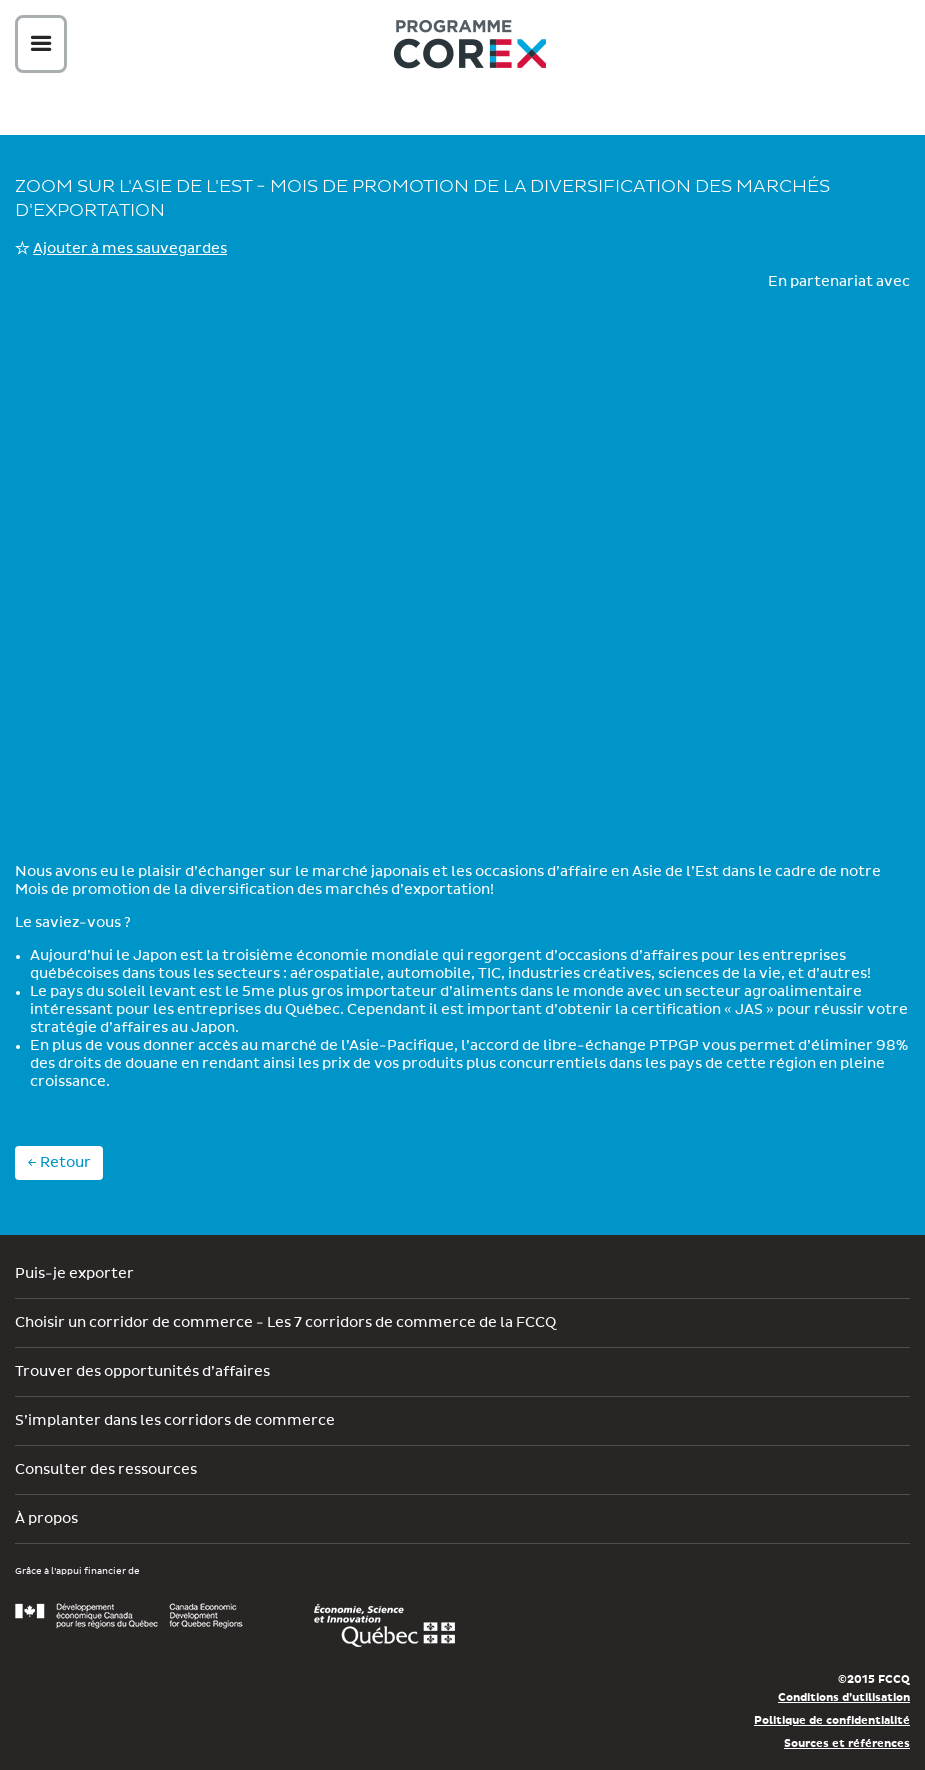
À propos (46, 1519)
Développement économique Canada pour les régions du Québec (129, 1616)
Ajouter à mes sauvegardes (130, 249)
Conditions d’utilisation (844, 1697)
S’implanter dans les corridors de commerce (175, 1421)
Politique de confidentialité (832, 1720)
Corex (470, 47)
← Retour (59, 1163)
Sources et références (847, 1743)
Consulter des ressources (106, 1470)
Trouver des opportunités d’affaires (142, 1372)
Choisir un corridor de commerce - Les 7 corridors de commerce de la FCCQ (285, 1323)
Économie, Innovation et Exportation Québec (384, 1626)
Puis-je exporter (74, 1274)
